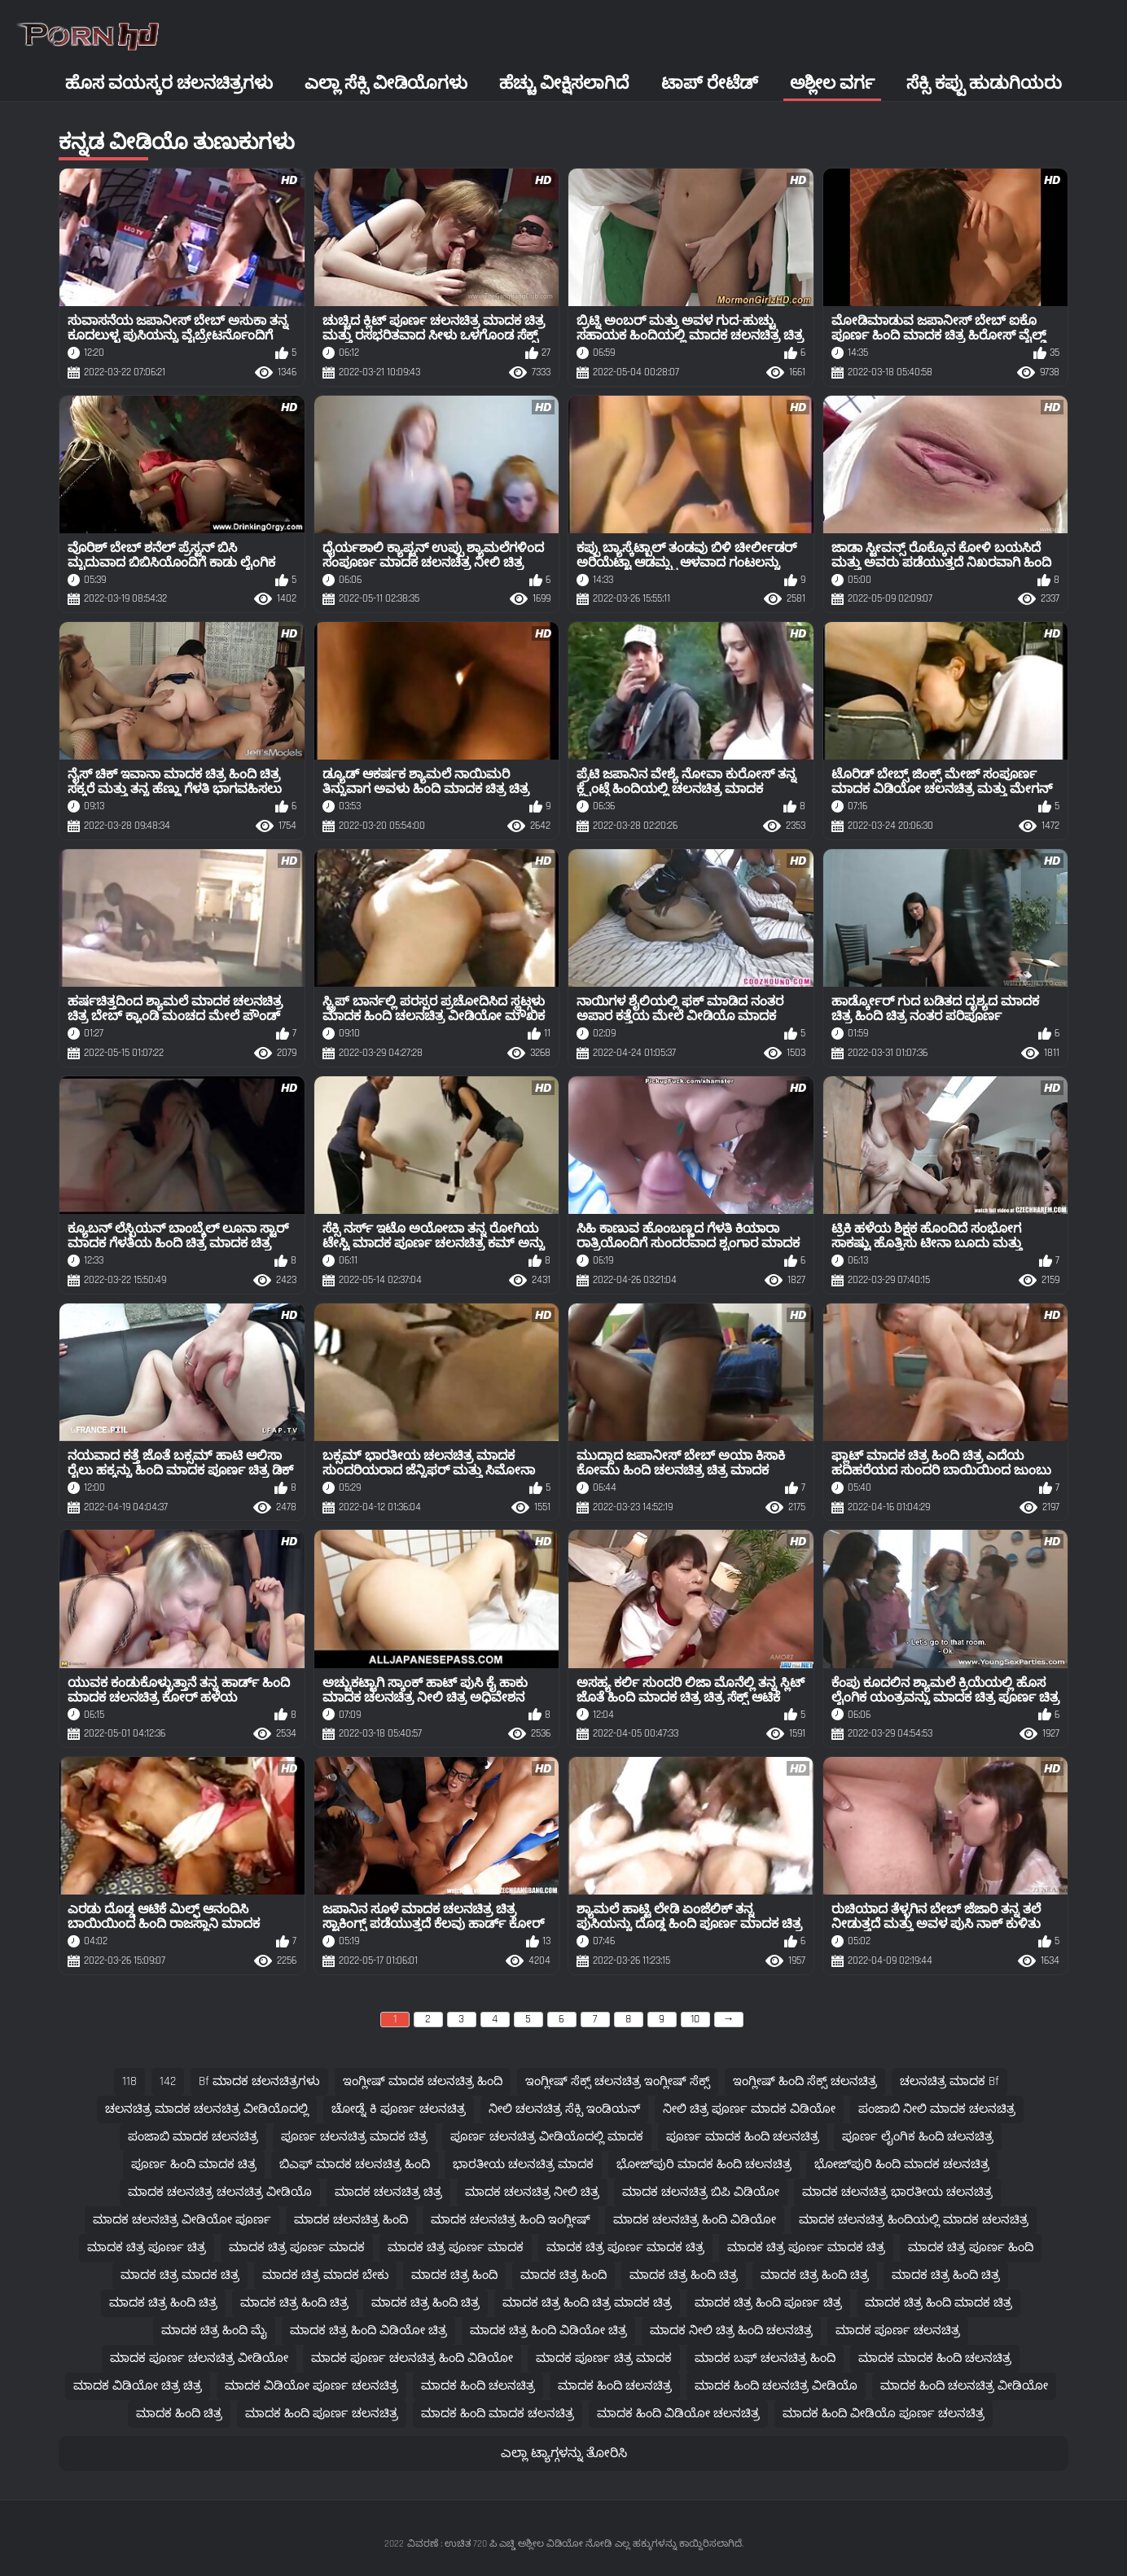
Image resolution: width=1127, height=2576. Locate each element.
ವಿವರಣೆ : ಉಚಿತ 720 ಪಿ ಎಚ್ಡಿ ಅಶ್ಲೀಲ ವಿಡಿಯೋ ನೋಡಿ (509, 2544)
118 (129, 2081)
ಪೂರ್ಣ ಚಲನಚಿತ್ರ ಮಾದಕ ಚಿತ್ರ (354, 2136)
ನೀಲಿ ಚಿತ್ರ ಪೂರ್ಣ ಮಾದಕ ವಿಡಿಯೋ (749, 2109)
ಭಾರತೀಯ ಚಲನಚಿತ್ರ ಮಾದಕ (523, 2164)
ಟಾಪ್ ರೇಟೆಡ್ (709, 83)
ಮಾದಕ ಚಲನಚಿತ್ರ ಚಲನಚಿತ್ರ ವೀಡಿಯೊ (220, 2192)
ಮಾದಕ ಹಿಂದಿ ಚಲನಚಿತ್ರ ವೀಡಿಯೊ (776, 2386)
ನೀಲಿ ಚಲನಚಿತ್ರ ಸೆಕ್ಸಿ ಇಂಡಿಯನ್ (564, 2109)
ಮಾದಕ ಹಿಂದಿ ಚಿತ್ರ (179, 2413)
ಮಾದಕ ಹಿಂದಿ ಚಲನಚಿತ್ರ (478, 2386)
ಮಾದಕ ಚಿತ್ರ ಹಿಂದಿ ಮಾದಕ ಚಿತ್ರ (938, 2303)
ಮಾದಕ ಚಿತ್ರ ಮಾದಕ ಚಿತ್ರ (180, 2275)
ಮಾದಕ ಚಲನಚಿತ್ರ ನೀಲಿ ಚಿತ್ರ (532, 2192)
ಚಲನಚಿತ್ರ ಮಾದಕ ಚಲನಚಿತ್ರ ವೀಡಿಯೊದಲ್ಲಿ (207, 2109)
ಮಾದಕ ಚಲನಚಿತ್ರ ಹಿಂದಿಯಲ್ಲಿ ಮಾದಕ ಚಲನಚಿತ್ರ (913, 2220)
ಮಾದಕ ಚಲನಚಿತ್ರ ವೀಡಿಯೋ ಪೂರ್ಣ (182, 2220)
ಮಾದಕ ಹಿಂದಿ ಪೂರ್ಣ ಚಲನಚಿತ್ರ (321, 2413)
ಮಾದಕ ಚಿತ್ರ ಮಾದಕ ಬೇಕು (325, 2275)
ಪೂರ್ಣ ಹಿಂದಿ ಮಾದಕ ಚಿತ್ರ (194, 2164)
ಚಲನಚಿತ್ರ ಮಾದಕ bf (949, 2081)
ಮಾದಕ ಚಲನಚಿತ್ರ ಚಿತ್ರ (388, 2192)
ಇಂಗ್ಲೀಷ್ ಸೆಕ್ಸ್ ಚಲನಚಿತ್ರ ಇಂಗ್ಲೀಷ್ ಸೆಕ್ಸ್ (617, 2081)
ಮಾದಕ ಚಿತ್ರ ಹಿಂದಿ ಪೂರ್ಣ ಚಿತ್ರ (768, 2303)
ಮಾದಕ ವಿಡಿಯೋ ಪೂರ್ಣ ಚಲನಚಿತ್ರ (311, 2386)
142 (168, 2081)
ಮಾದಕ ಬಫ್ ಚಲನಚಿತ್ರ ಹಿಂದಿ (765, 2358)
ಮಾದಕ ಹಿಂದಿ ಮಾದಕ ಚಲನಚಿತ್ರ (497, 2413)
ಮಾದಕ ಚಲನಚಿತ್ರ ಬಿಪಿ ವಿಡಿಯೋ (700, 2192)
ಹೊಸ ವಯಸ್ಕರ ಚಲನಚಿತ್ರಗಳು (169, 83)
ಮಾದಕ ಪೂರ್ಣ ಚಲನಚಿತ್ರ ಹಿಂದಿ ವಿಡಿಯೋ (412, 2358)
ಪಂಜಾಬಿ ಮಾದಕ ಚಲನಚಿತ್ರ (193, 2136)
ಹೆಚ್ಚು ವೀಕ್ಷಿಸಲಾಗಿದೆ (564, 83)
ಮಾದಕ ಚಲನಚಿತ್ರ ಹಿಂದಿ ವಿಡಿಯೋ (694, 2220)
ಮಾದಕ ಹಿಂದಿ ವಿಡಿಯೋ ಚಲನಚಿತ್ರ (678, 2413)
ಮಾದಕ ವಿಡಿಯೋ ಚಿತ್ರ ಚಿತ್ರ (137, 2386)
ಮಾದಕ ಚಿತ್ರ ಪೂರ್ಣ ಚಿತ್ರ (146, 2247)
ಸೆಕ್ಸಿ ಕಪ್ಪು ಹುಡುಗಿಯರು (984, 83)
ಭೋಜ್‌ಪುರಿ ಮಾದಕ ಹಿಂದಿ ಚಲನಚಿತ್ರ (704, 2164)
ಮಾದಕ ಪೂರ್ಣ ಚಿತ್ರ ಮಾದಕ (604, 2358)
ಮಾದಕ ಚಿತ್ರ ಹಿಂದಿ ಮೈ (214, 2330)
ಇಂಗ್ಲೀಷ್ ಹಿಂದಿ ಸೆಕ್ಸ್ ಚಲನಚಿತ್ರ (805, 2081)
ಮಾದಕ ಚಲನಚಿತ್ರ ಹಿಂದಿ (351, 2220)
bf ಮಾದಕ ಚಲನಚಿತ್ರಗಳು (259, 2081)
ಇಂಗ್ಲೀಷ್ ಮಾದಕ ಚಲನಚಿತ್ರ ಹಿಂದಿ (422, 2081)
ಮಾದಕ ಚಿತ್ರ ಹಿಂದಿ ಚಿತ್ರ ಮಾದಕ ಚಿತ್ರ (587, 2303)
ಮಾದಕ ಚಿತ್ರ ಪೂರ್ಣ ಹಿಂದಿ (970, 2247)
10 (695, 2019)
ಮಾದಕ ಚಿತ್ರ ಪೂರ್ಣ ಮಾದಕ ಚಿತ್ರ (625, 2247)
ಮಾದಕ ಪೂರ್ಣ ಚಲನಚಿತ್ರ (897, 2330)
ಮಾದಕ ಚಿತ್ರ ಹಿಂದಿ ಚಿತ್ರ (683, 2275)
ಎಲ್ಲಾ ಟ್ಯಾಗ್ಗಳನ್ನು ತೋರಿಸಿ (564, 2453)
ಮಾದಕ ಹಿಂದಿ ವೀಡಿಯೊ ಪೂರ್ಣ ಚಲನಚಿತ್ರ (883, 2413)
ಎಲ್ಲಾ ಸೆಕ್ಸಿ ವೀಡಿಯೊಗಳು (386, 83)
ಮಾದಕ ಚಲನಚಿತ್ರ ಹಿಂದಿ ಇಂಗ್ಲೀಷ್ (510, 2220)
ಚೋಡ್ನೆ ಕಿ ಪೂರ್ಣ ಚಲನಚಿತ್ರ (398, 2109)
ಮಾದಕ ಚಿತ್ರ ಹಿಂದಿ (454, 2275)
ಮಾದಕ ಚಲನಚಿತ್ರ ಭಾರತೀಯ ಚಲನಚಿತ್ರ (897, 2192)
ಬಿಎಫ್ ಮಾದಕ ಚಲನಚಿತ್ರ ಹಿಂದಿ (354, 2164)
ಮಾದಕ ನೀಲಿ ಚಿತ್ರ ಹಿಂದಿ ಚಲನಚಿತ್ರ (731, 2330)
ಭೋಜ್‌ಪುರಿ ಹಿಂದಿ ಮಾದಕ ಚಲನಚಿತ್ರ (901, 2164)
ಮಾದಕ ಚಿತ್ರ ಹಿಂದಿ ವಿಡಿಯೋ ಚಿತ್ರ (368, 2330)
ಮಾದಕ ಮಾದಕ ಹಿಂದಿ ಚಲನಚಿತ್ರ (934, 2358)
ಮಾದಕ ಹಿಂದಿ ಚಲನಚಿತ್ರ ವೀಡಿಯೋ (964, 2386)
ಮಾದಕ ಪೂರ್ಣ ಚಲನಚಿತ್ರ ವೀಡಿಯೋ (199, 2358)
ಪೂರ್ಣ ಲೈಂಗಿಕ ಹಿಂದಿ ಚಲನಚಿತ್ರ (917, 2136)
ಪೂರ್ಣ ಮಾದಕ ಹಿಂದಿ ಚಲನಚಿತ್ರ (742, 2136)
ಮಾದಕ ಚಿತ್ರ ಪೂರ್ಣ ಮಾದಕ (297, 2247)
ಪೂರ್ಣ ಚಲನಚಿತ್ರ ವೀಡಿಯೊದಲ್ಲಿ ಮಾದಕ (546, 2136)
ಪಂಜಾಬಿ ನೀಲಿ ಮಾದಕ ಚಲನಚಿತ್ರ (936, 2109)
